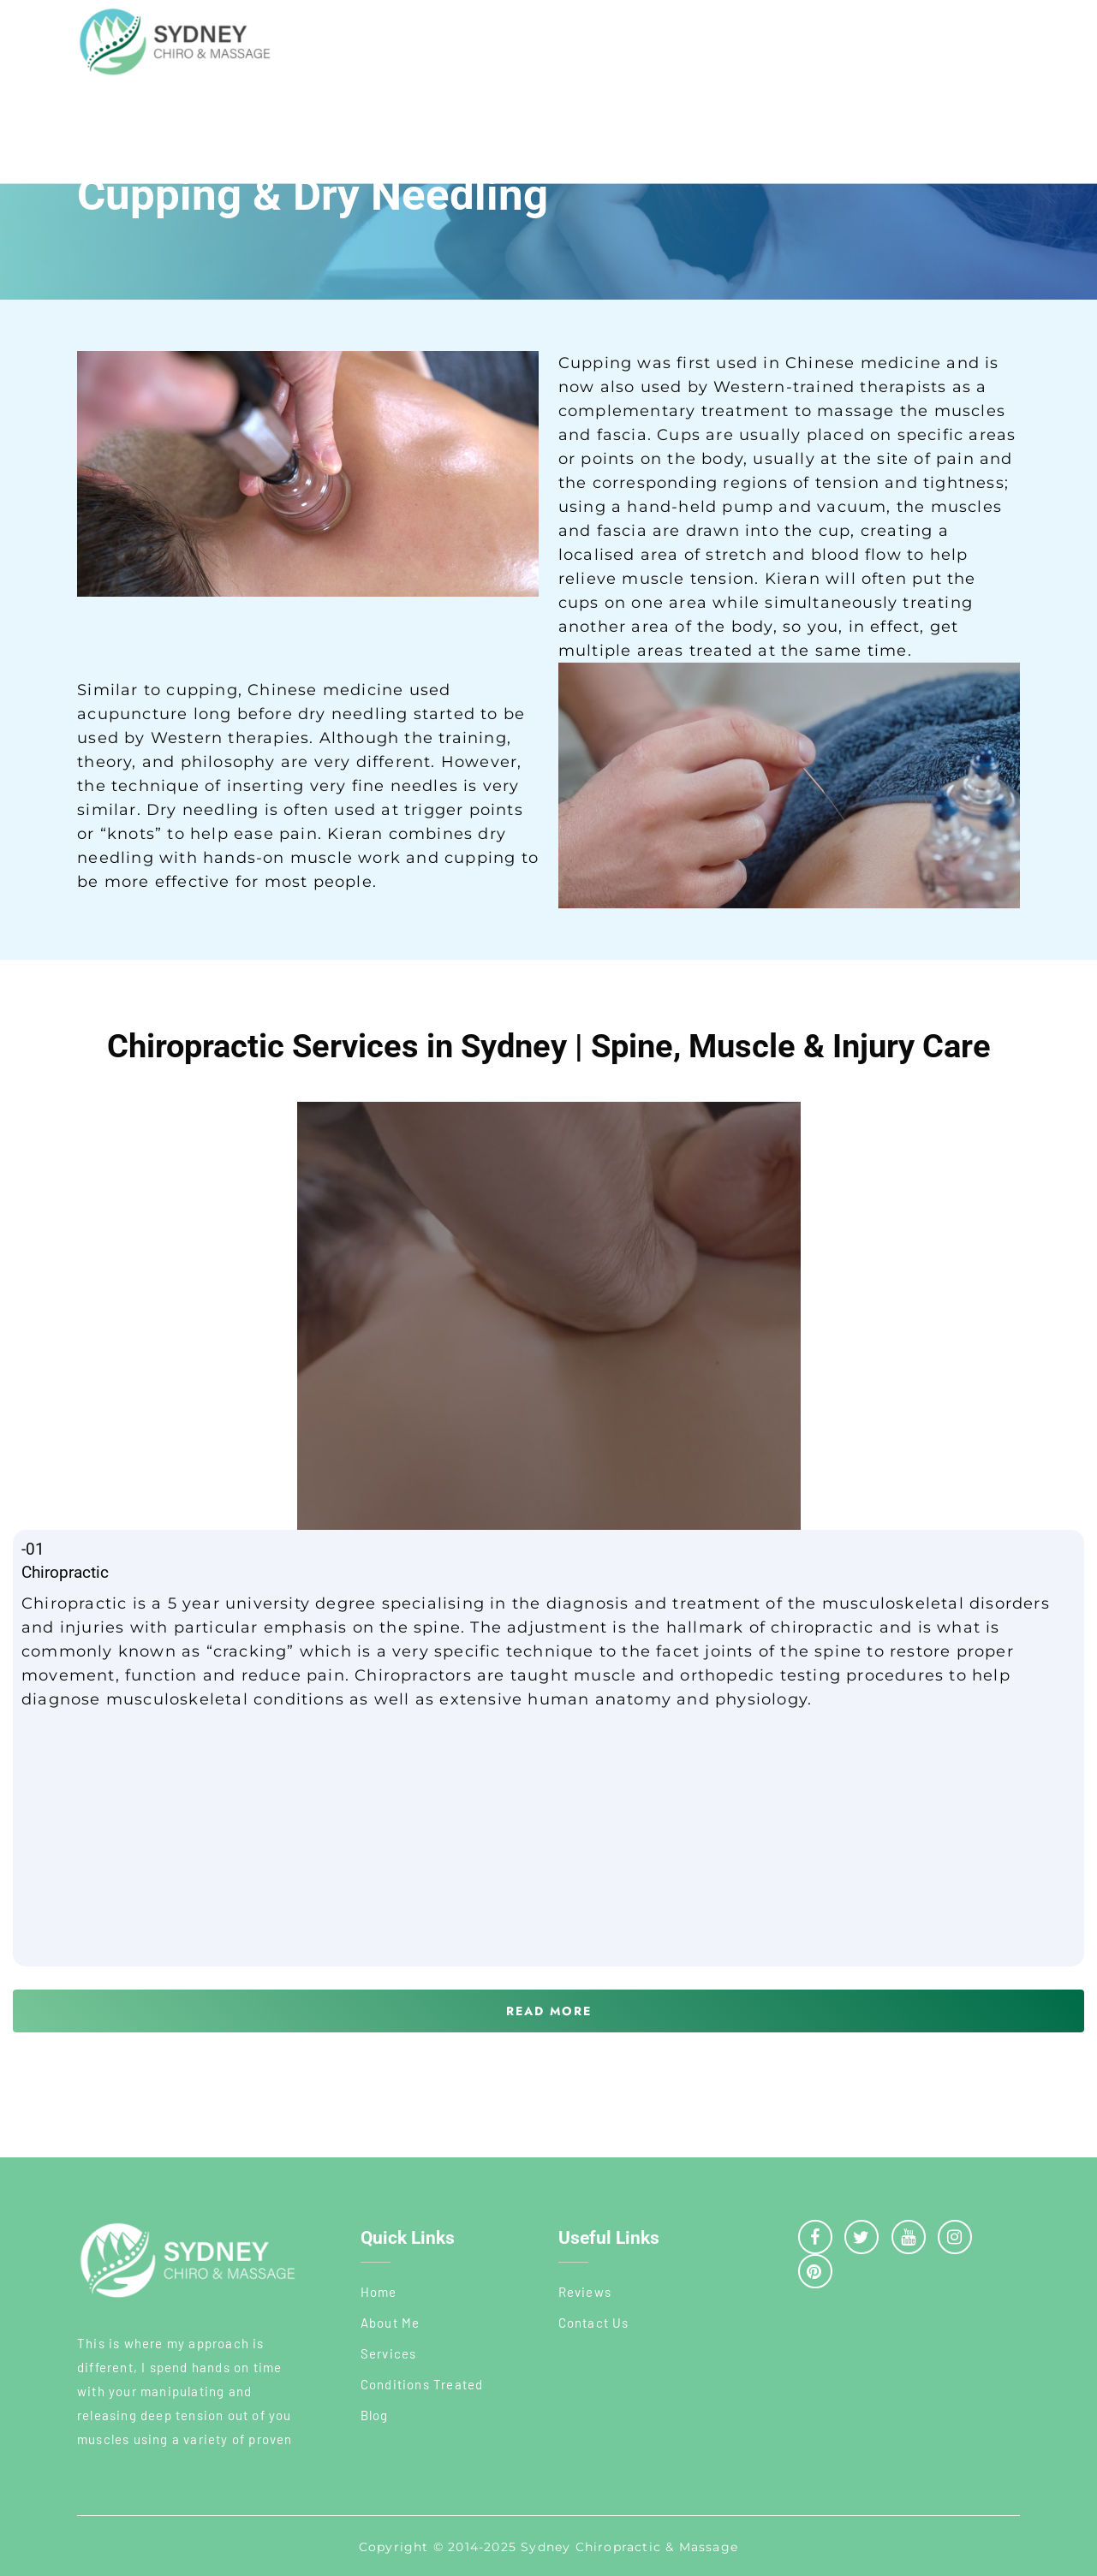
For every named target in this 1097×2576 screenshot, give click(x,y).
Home (379, 2291)
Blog (375, 2415)
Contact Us (593, 2322)
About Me (390, 2322)
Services (389, 2353)
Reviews (584, 2291)
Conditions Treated (422, 2384)
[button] (548, 2011)
